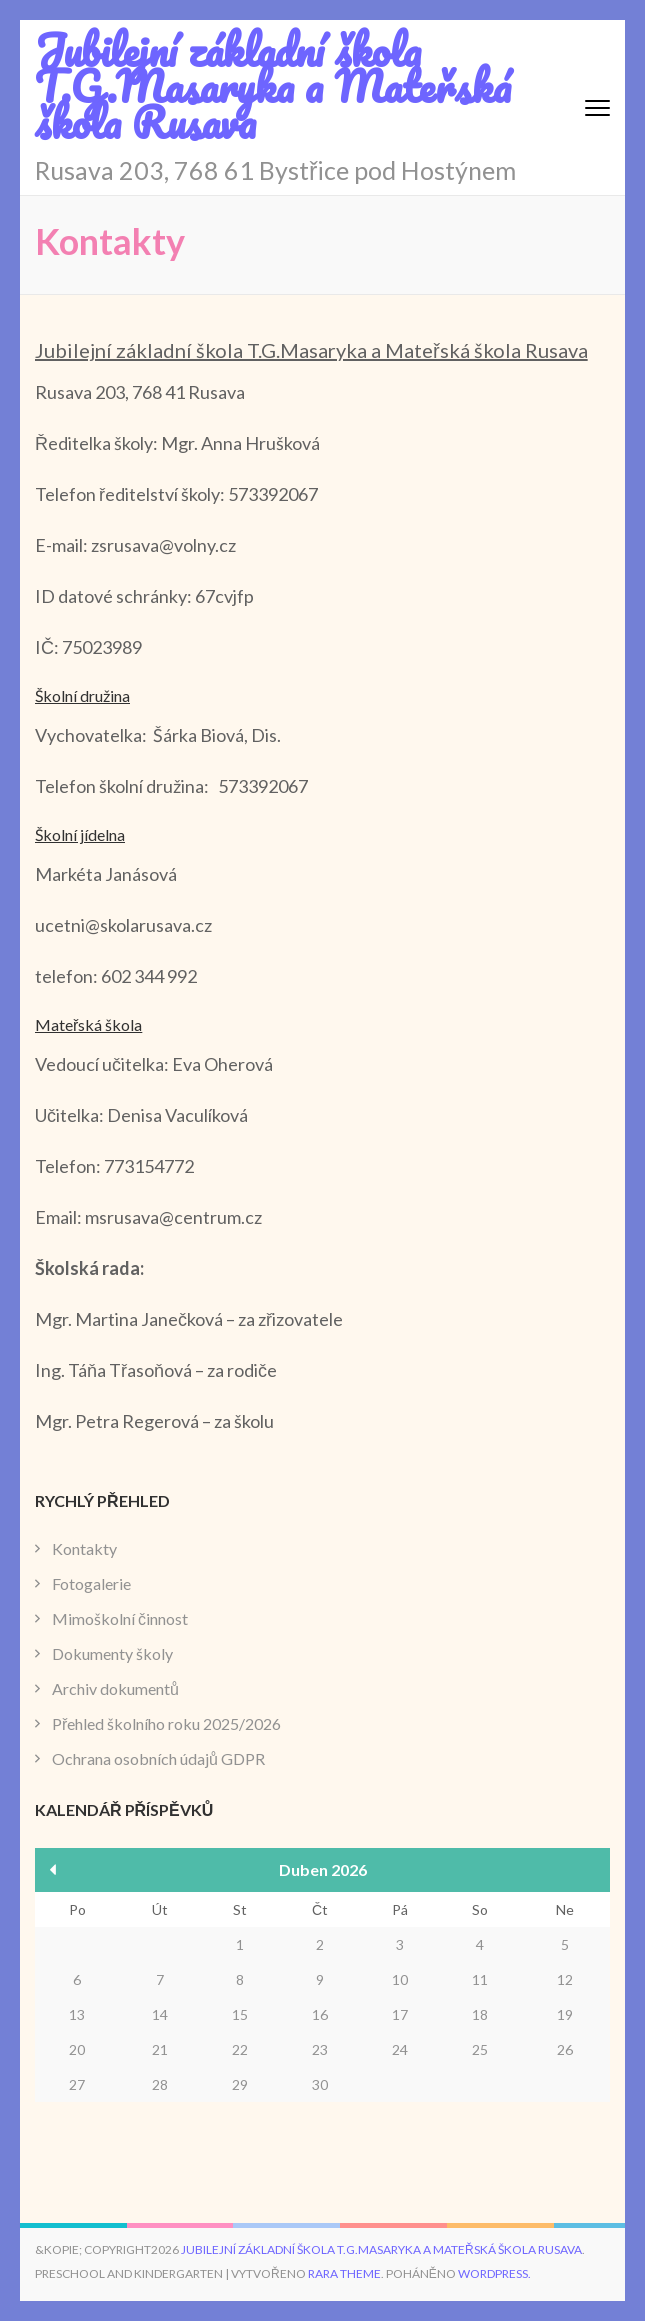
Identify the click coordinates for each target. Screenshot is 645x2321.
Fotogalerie (91, 1583)
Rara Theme (344, 2273)
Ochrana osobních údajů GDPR (158, 1758)
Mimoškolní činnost (120, 1618)
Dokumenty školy (112, 1653)
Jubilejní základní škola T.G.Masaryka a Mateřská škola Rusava (273, 86)
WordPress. (494, 2273)
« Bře (53, 1869)
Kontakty (84, 1548)
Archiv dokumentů (115, 1688)
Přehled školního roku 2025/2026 (166, 1723)
